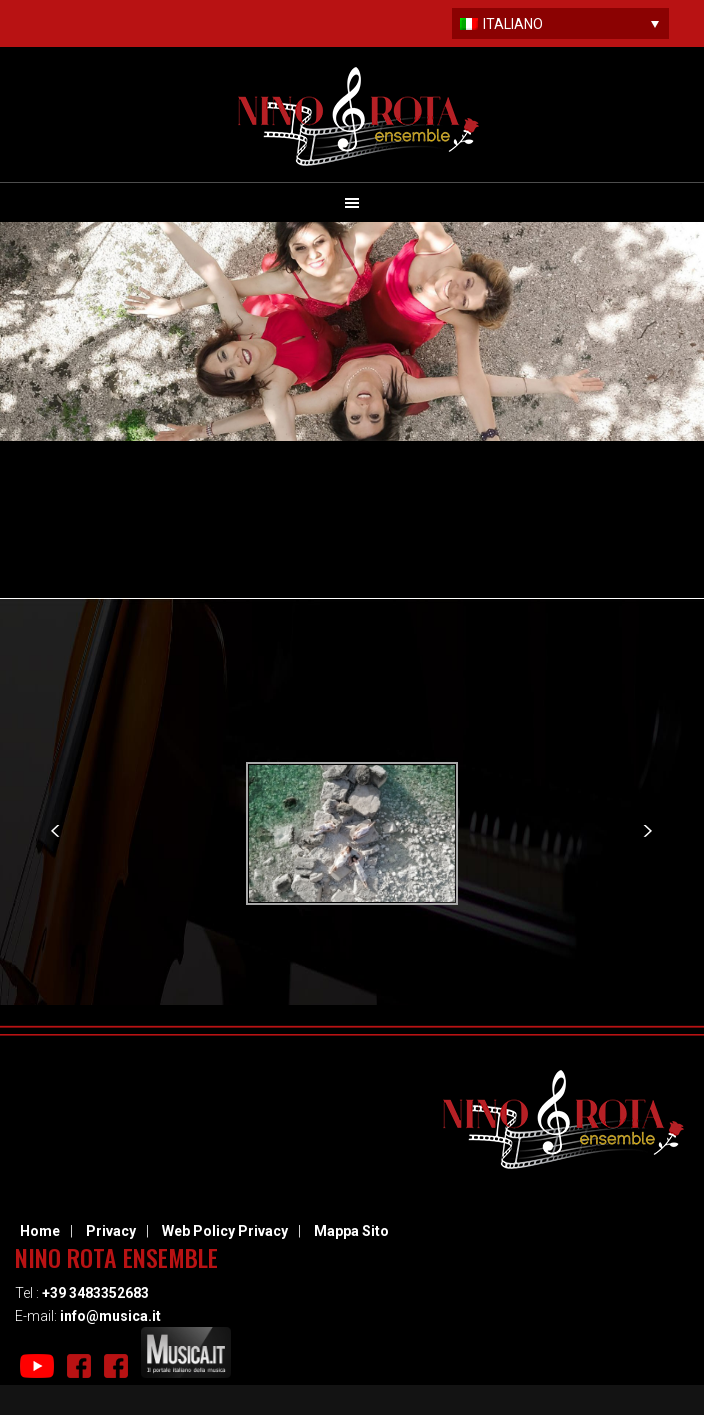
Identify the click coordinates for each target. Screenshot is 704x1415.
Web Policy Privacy (225, 1231)
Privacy (111, 1231)
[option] (352, 833)
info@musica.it (110, 1316)
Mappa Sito (351, 1231)
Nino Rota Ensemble (358, 116)
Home (40, 1231)
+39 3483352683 (95, 1293)
